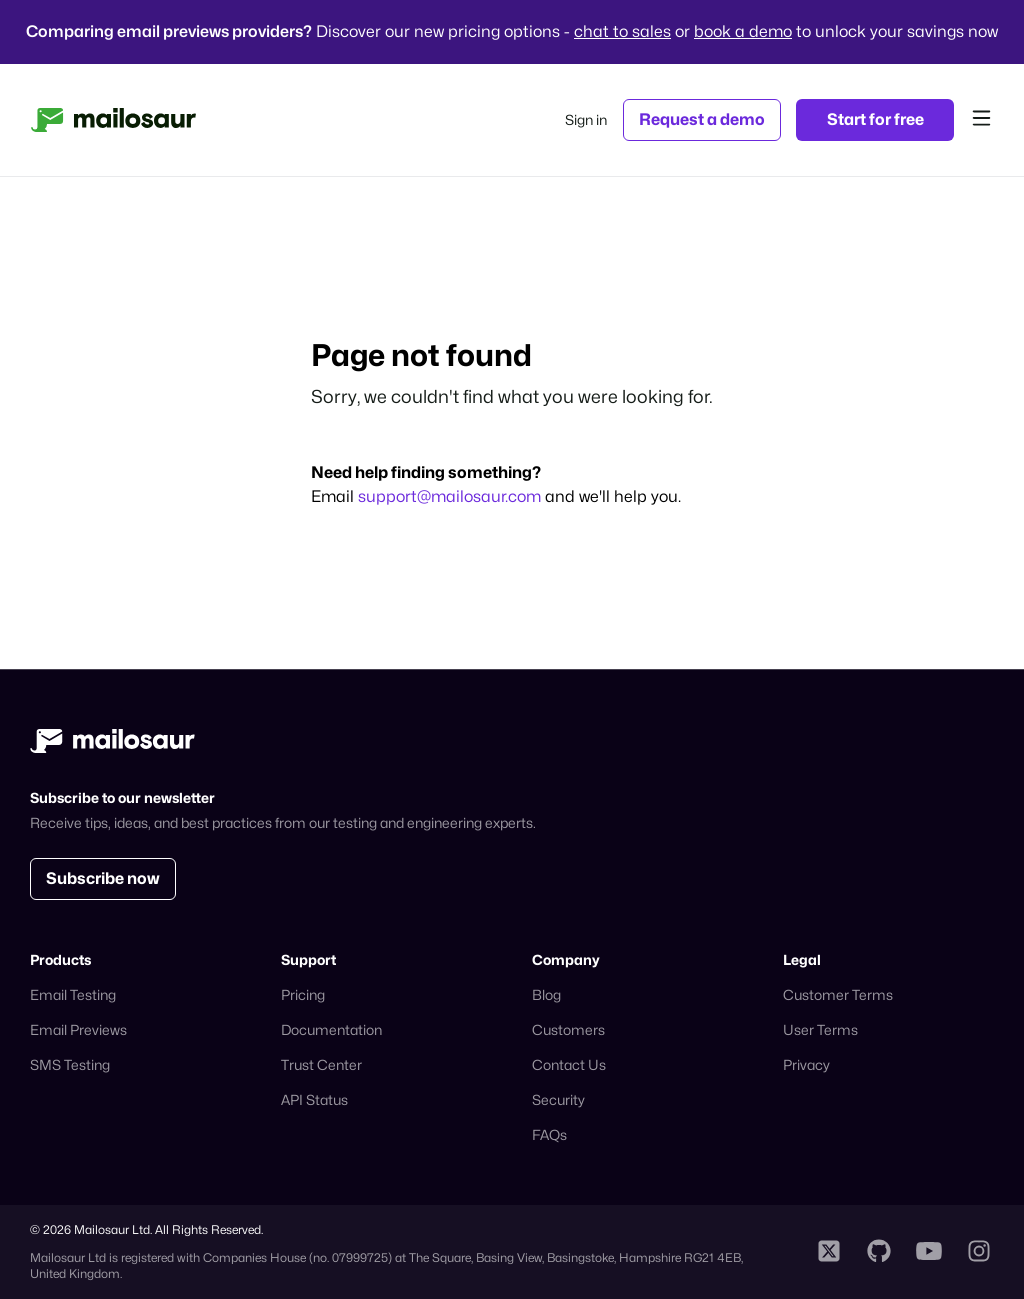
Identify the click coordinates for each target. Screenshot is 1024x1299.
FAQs (549, 1134)
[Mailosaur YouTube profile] (929, 1252)
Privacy (806, 1064)
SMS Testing (70, 1064)
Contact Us (569, 1064)
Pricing (303, 994)
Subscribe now (103, 878)
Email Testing (73, 994)
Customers (568, 1029)
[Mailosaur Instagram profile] (979, 1252)
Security (558, 1099)
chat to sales (622, 31)
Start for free (875, 119)
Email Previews (78, 1029)
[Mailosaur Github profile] (879, 1252)
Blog (546, 994)
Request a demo (702, 119)
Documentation (331, 1029)
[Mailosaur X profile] (829, 1252)
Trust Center (321, 1064)
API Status (314, 1099)
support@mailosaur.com (451, 496)
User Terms (820, 1029)
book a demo (743, 31)
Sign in (586, 119)
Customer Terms (838, 994)
